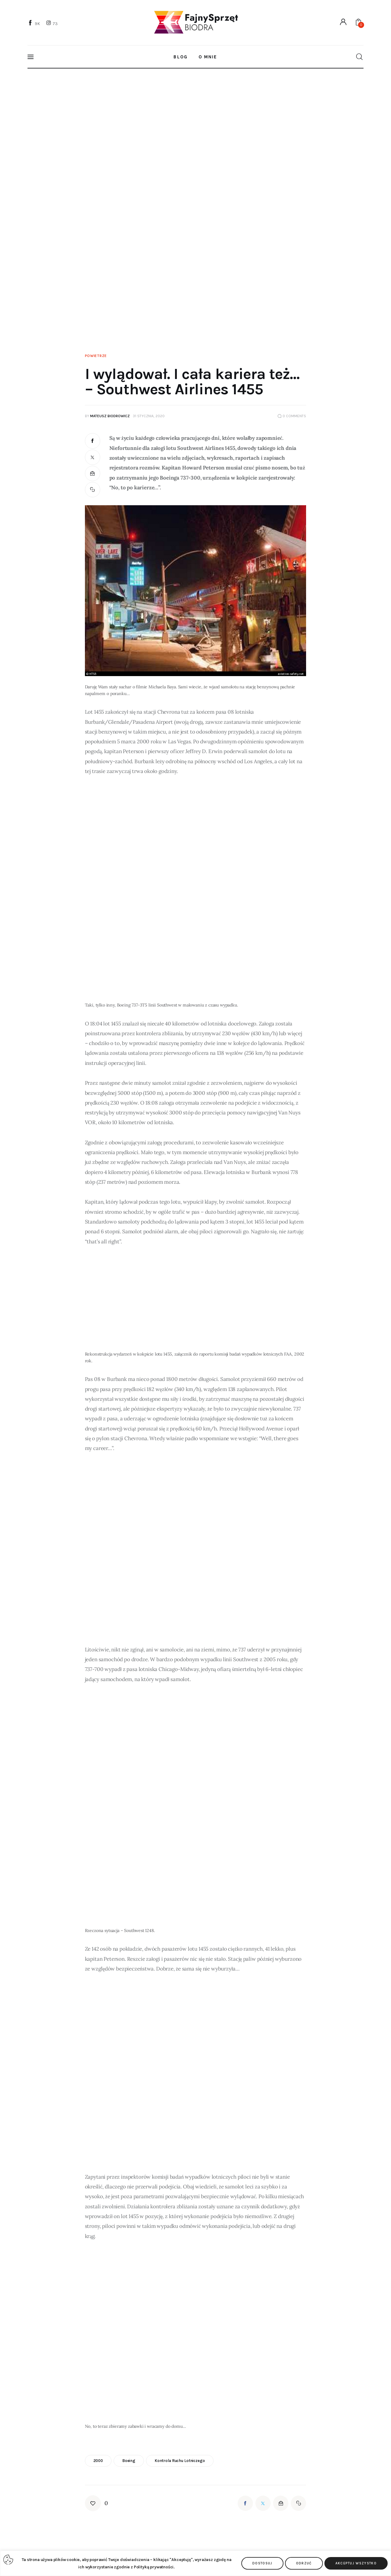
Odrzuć (304, 2563)
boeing (128, 2460)
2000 (98, 2460)
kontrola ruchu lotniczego (180, 2460)
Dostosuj (262, 2563)
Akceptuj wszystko (356, 2563)
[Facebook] (34, 23)
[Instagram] (53, 23)
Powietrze (96, 356)
